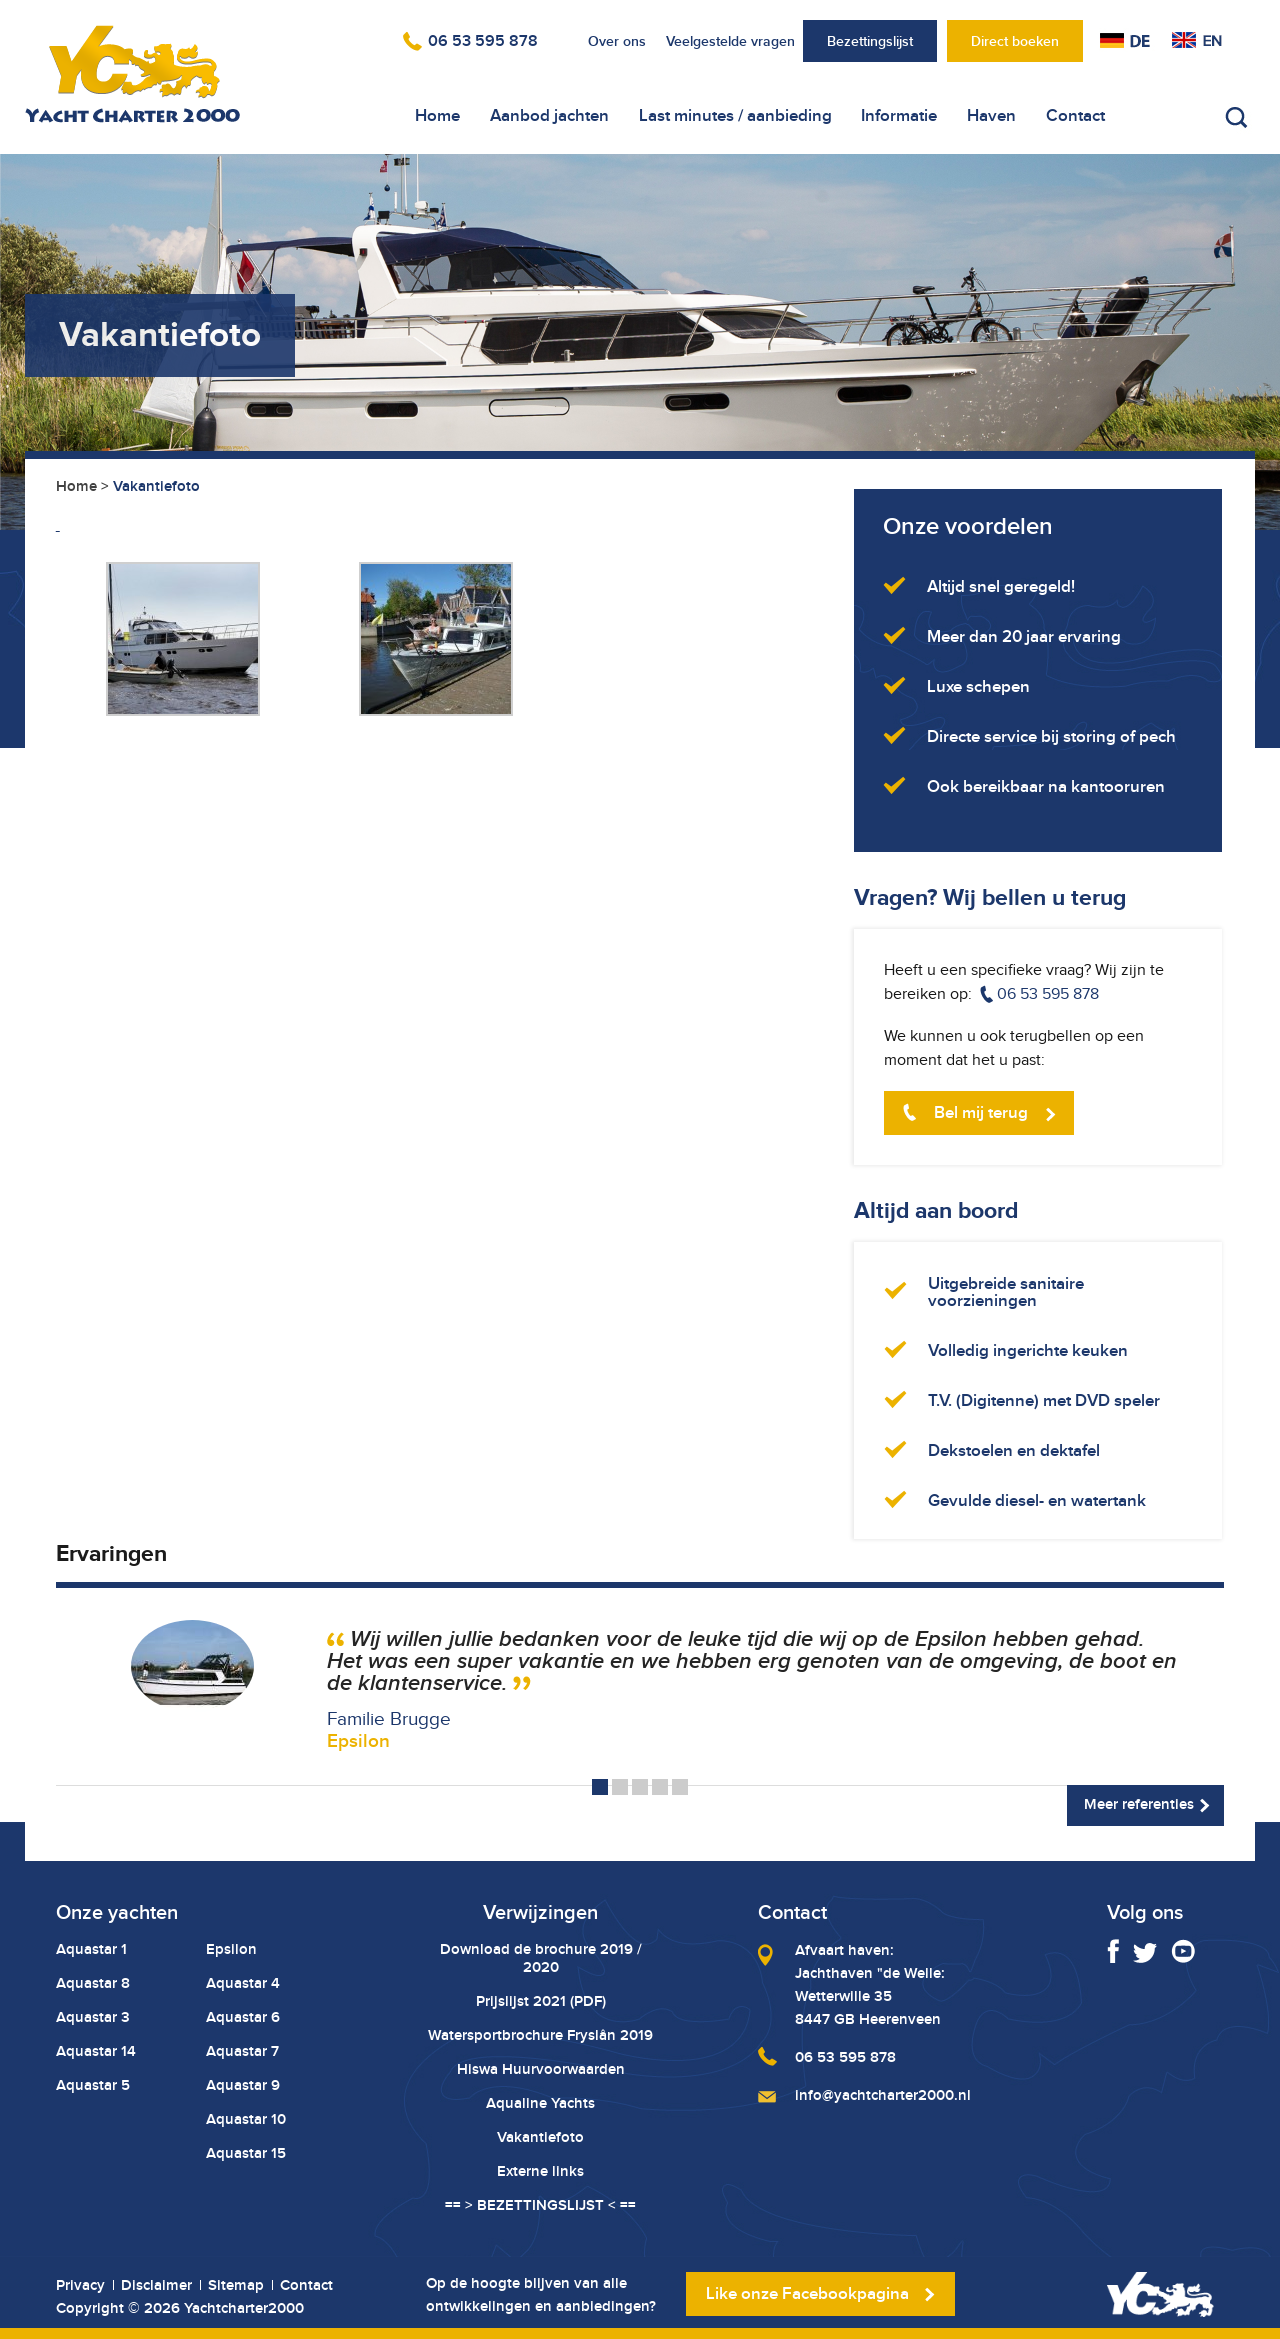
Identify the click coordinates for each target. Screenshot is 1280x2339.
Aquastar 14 (96, 2051)
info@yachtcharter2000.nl (883, 2095)
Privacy (80, 2285)
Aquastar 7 (242, 2051)
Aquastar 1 (91, 1949)
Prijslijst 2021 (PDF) (541, 2001)
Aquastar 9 (243, 2085)
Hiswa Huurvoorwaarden (541, 2069)
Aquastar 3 (93, 2017)
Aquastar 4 (243, 1983)
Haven (991, 115)
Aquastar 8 (93, 1983)
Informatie (899, 115)
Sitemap (236, 2285)
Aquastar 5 (93, 2085)
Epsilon (231, 1949)
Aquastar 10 (246, 2119)
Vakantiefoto (540, 2137)
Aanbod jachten (549, 115)
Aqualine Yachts (540, 2103)
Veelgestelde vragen (730, 41)
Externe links (540, 2171)
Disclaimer (156, 2285)
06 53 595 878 (483, 41)
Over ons (617, 41)
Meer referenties (1139, 1804)
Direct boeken (1015, 41)
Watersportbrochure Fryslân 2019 (540, 2035)
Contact (1075, 115)
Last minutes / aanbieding (735, 115)
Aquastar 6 (243, 2017)
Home (437, 115)
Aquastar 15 (246, 2153)
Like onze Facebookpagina (807, 2293)
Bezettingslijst (870, 41)
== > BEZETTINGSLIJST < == (540, 2205)
